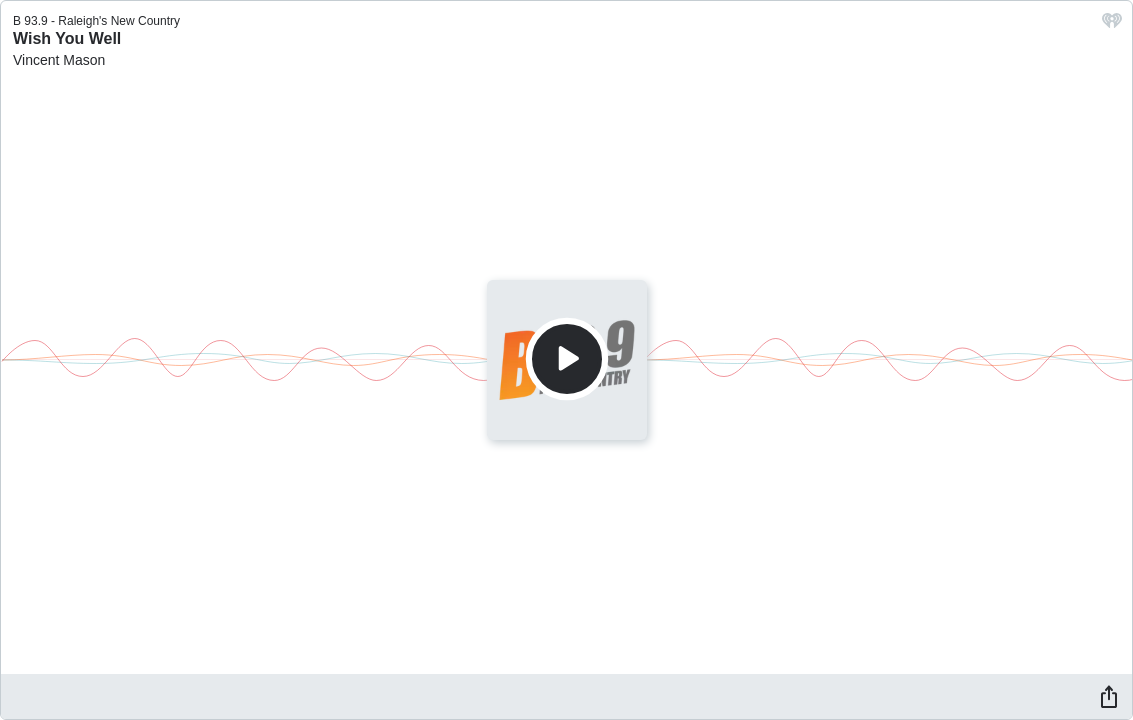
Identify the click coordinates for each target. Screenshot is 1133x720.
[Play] (567, 359)
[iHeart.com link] (1112, 25)
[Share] (1109, 696)
